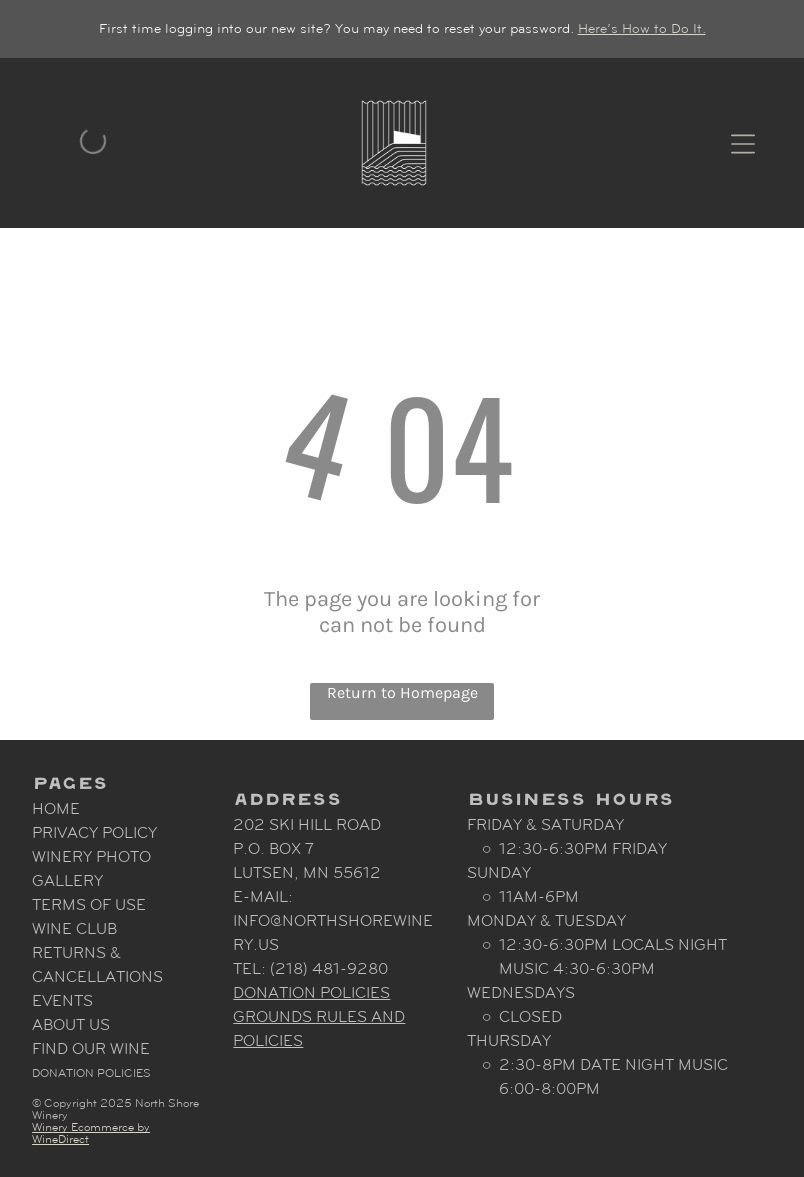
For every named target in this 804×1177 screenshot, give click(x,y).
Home (56, 808)
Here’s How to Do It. (642, 28)
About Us (71, 1024)
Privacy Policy (94, 832)
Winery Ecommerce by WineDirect (91, 1133)
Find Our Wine (91, 1048)
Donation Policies (91, 1073)
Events (62, 1000)
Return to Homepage (402, 692)
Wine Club (74, 928)
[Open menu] (743, 143)
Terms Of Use (89, 904)
